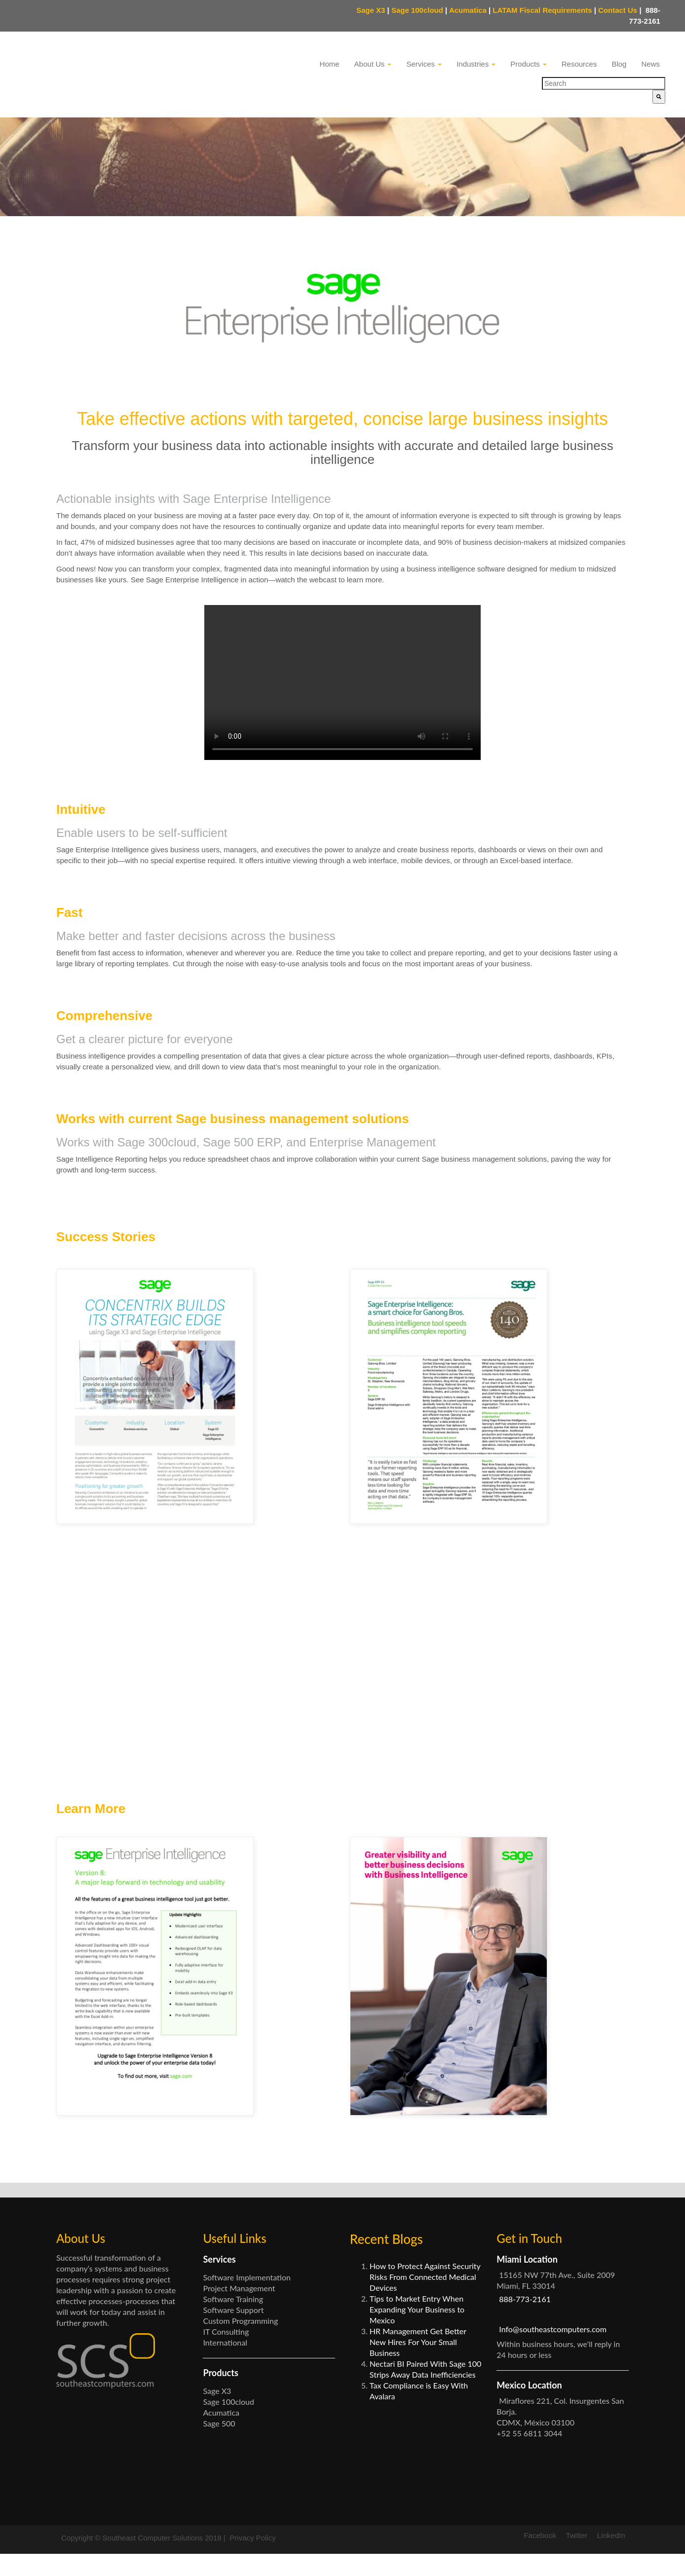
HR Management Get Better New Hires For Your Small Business (418, 2364)
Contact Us (620, 10)
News (650, 64)
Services (424, 64)
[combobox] (603, 83)
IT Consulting (226, 2353)
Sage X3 (370, 10)
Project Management (239, 2310)
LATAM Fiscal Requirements (542, 10)
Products (528, 64)
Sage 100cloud (417, 10)
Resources (579, 64)
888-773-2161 (525, 2321)
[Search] (658, 97)
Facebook (540, 2557)
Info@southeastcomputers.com (553, 2351)
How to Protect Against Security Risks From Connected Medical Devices (425, 2298)
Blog (618, 64)
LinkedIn (611, 2557)
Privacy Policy (252, 2560)
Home (330, 64)
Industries (476, 64)
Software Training (233, 2321)
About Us (373, 64)
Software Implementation (247, 2299)
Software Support (233, 2332)
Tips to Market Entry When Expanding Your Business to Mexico (417, 2331)
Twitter (576, 2557)
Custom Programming (240, 2343)
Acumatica (468, 10)
